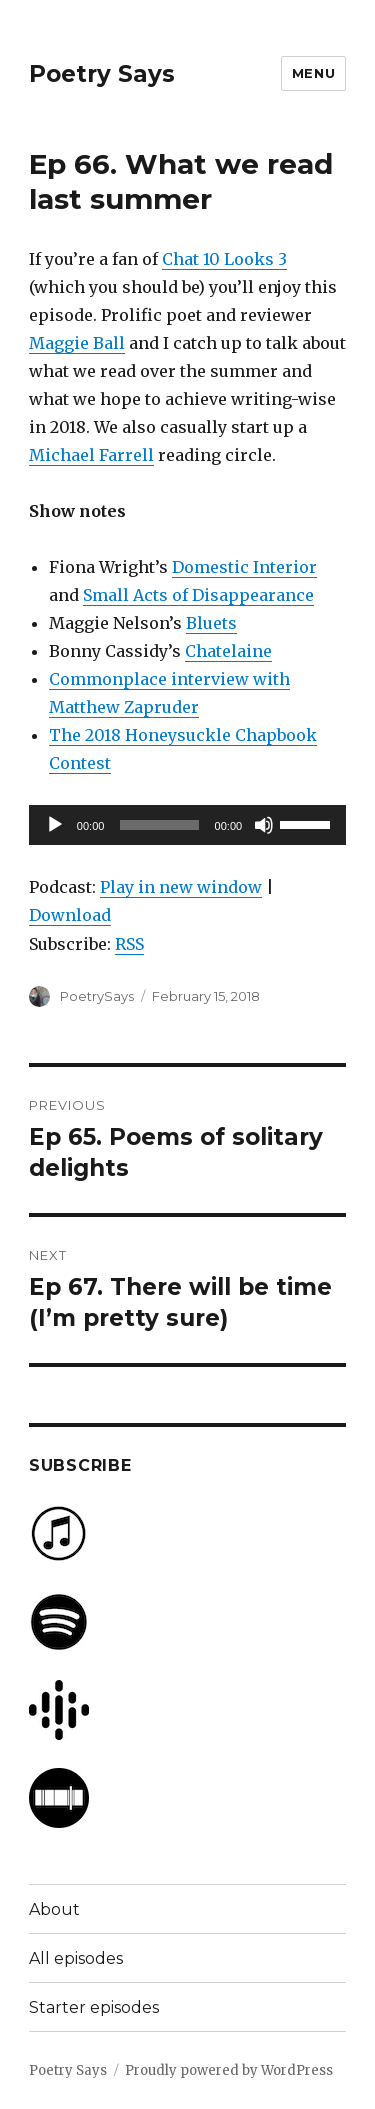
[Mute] (264, 825)
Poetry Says (102, 74)
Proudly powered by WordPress (229, 2070)
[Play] (55, 825)
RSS (129, 944)
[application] (187, 825)
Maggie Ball (77, 343)
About (54, 1909)
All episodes (76, 1958)
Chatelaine (228, 651)
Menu (313, 73)
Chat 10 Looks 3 (224, 259)
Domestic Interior (244, 567)
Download (70, 915)
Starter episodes (94, 2007)
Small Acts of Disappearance (198, 595)
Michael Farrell (91, 455)
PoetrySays (97, 996)
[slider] (159, 825)
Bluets (211, 623)
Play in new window (181, 887)
